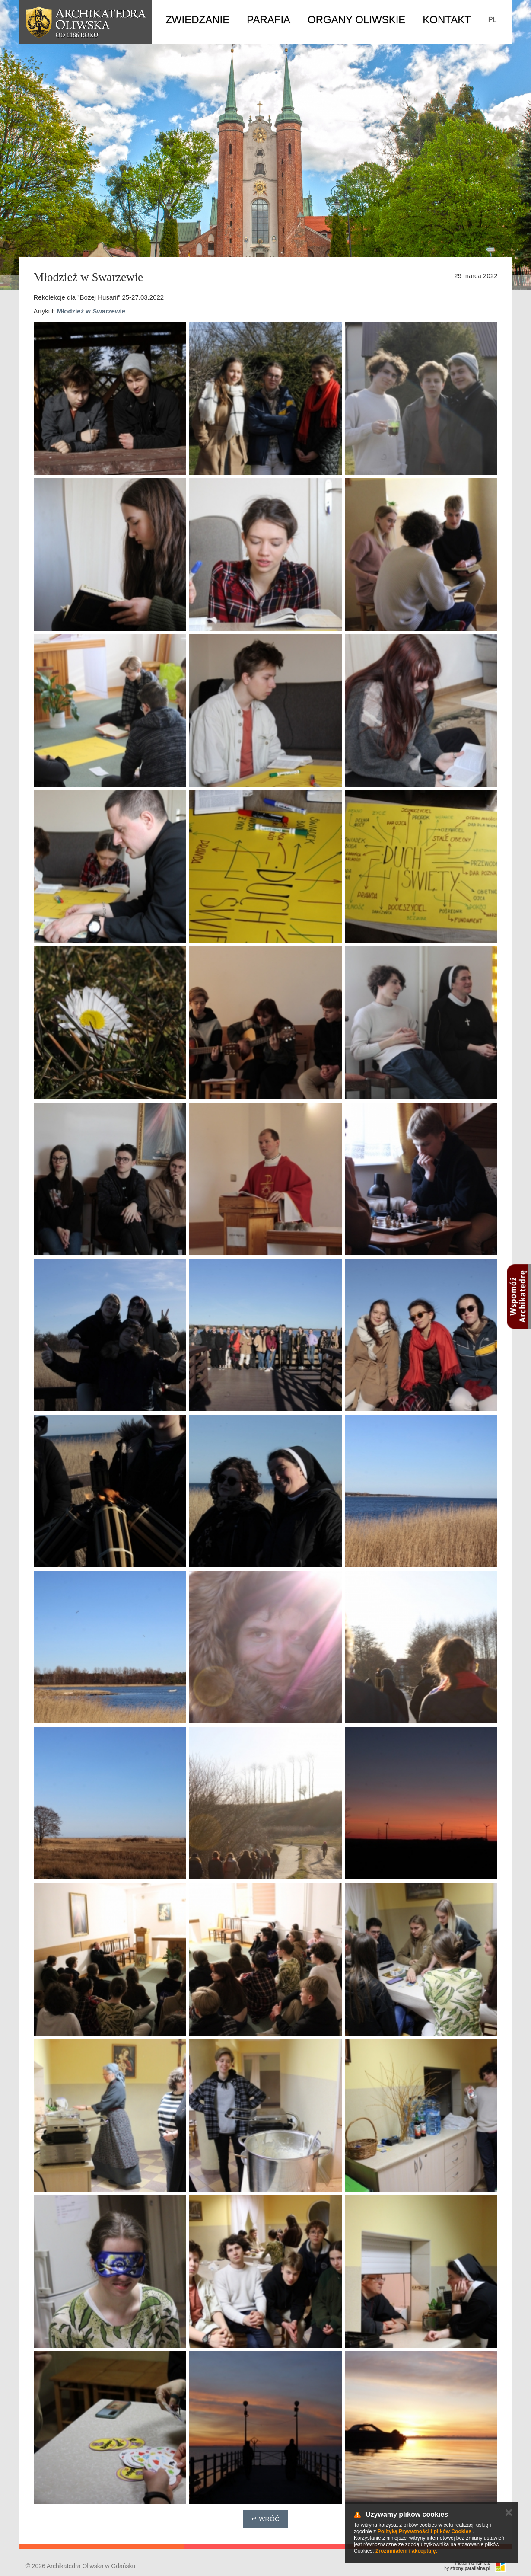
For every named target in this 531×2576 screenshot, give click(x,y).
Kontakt (447, 20)
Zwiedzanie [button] (197, 20)
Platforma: (472, 2563)
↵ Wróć (265, 2518)
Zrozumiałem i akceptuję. (406, 2551)
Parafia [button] (268, 20)
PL (492, 19)
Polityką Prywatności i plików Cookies (424, 2531)
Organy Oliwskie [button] (356, 20)
